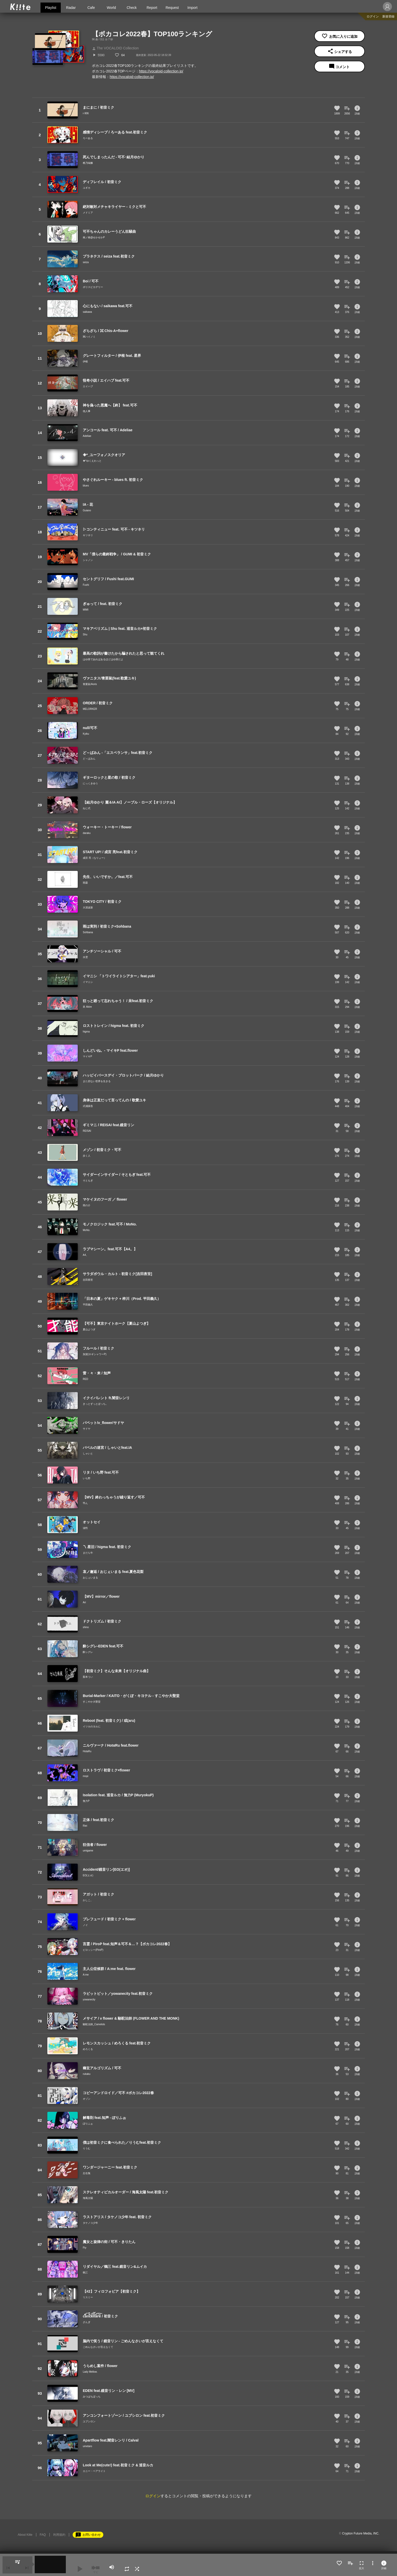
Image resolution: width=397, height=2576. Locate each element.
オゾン (86, 2098)
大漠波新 (88, 907)
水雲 (85, 957)
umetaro (87, 2446)
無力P (86, 1801)
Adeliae (87, 436)
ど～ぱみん (89, 758)
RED (85, 1379)
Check (132, 8)
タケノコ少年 (90, 2222)
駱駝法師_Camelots (94, 2024)
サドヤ (86, 1428)
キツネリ (88, 535)
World (111, 8)
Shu (85, 634)
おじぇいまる (90, 1577)
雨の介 (86, 1205)
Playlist (50, 8)
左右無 (86, 2173)
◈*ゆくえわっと (92, 460)
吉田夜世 (88, 1279)
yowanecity (89, 1999)
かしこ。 (88, 1900)
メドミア (88, 212)
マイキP (87, 1056)
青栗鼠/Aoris (90, 684)
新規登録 (388, 16)
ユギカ (86, 187)
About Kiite (25, 2534)
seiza (86, 262)
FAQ (43, 2534)
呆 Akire (87, 1006)
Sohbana (88, 932)
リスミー (88, 2297)
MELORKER (90, 709)
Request (172, 8)
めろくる (88, 2049)
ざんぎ (86, 2322)
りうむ (86, 2148)
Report (152, 8)
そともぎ (88, 1180)
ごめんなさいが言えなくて (98, 2347)
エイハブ (88, 386)
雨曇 (85, 882)
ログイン (373, 16)
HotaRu (87, 1751)
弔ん (85, 1503)
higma (86, 1031)
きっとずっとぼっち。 (95, 1403)
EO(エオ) (88, 1875)
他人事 (86, 411)
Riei (85, 1825)
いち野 (86, 1478)
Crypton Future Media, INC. (360, 2533)
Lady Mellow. (90, 2371)
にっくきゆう (90, 783)
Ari (84, 1602)
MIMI (85, 609)
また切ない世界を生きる (97, 1081)
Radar (71, 8)
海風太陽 (88, 2198)
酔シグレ (88, 1652)
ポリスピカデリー (93, 287)
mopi (85, 1776)
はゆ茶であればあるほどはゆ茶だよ (103, 659)
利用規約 (59, 2534)
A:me (86, 1974)
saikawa (87, 311)
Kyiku (86, 733)
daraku (87, 833)
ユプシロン (89, 2421)
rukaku (86, 2074)
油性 (85, 1528)
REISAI (87, 1130)
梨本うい (88, 1676)
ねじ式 (86, 808)
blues (86, 485)
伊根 (85, 361)
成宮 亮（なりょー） (94, 857)
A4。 (85, 1255)
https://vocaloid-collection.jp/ (161, 71)
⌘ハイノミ (89, 336)
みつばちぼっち (92, 2396)
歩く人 (86, 1155)
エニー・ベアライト (94, 2471)
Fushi (86, 584)
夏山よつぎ (89, 1329)
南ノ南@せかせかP (94, 237)
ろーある (88, 138)
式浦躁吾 (88, 1106)
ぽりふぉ (88, 2123)
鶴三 (85, 2272)
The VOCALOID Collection (115, 48)
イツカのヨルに (92, 1726)
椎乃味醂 (88, 163)
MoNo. (86, 1230)
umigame (88, 1850)
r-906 (86, 113)
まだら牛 (88, 1552)
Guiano (87, 510)
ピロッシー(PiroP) (93, 1949)
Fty (84, 2247)
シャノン (88, 560)
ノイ (85, 1925)
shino (86, 1627)
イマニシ (88, 982)
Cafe (91, 8)
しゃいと (88, 1453)
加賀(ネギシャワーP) (94, 1354)
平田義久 (88, 1304)
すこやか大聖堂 (92, 1701)
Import (192, 8)
